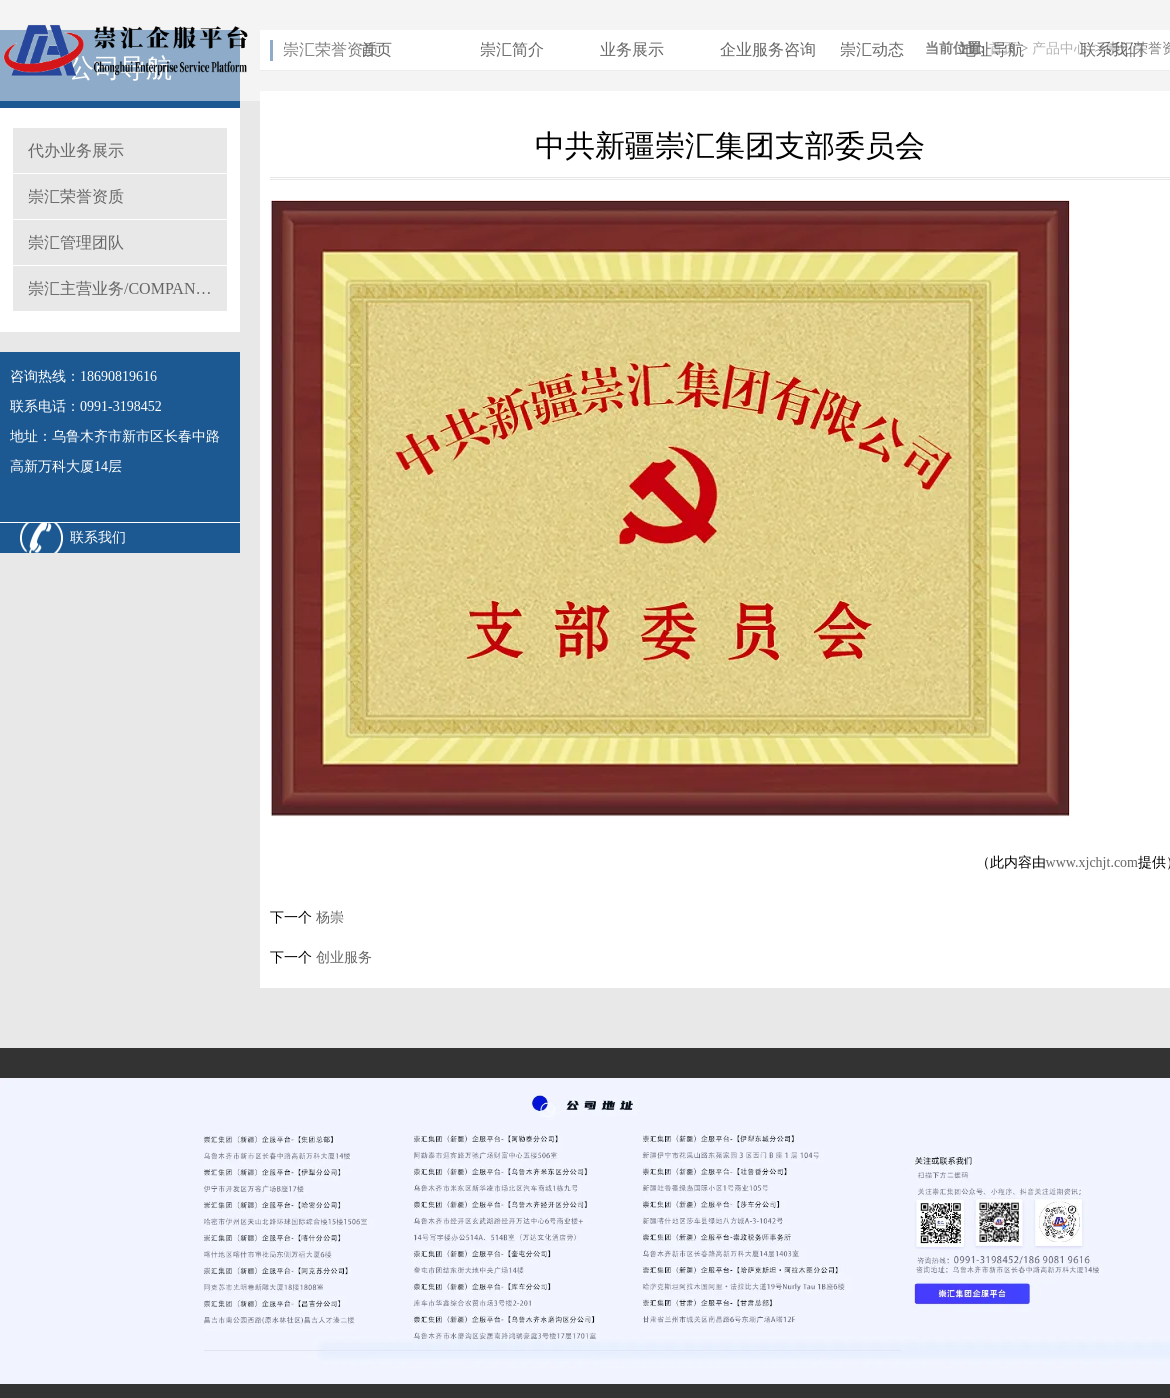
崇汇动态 (872, 49)
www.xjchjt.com (1092, 862)
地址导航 (992, 49)
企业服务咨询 (768, 49)
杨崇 (328, 917)
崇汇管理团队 (76, 242)
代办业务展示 (76, 150)
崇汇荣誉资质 (76, 196)
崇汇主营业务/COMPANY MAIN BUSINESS (127, 288)
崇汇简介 (512, 49)
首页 (376, 49)
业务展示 (632, 49)
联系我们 (1112, 49)
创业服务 (342, 957)
